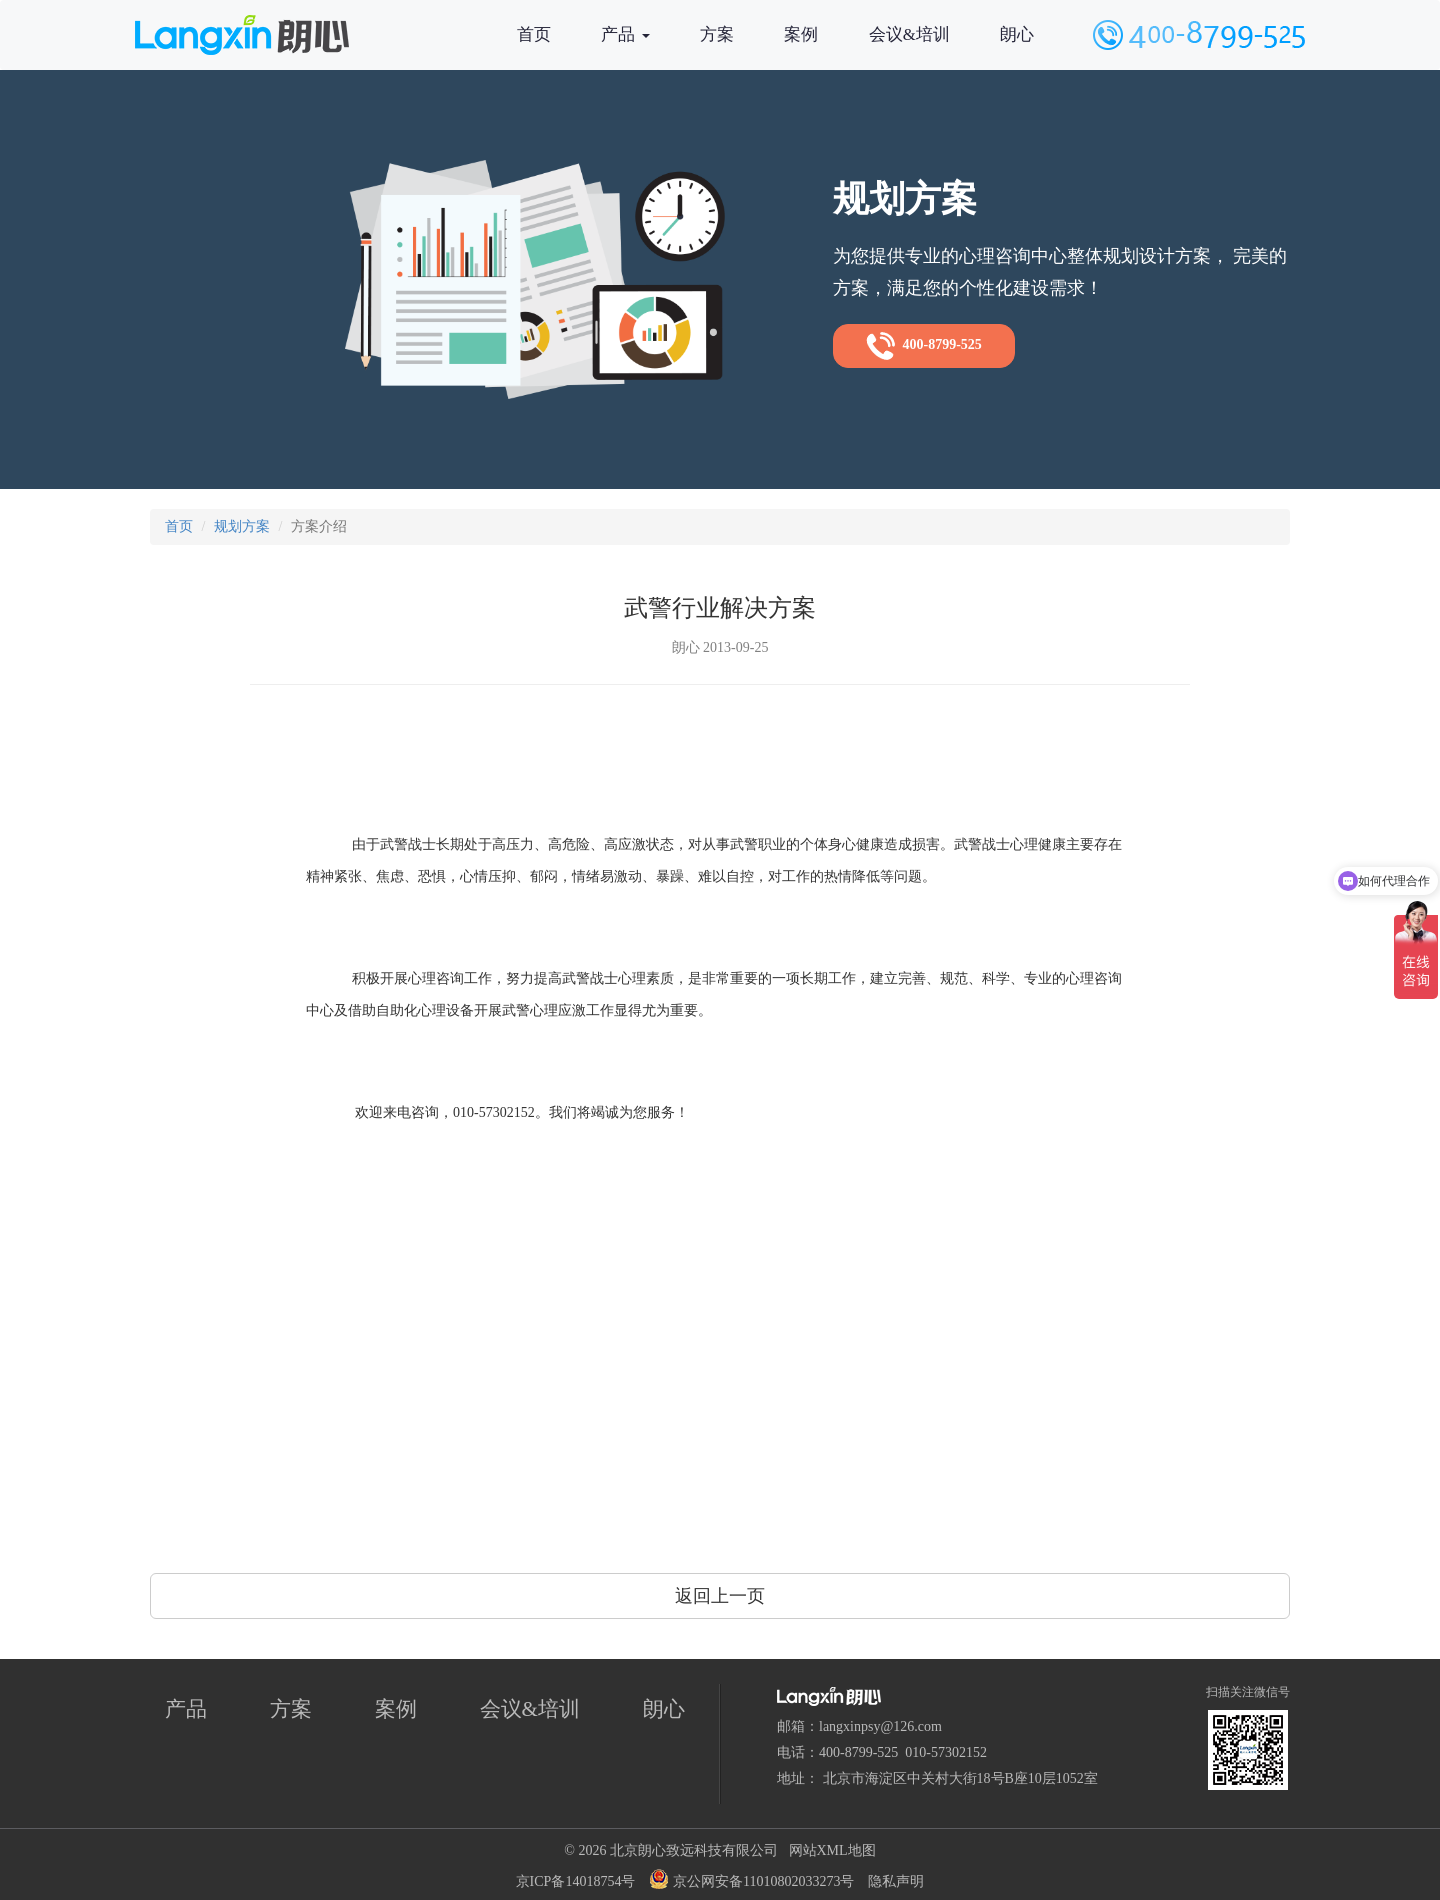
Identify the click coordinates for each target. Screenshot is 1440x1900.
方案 (717, 34)
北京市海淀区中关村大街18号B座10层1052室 (960, 1778)
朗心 (1017, 34)
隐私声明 (896, 1881)
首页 (534, 34)
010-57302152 (946, 1752)
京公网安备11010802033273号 (751, 1879)
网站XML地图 (832, 1850)
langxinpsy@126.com (880, 1726)
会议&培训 (909, 34)
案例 (801, 34)
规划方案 (242, 526)
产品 (625, 34)
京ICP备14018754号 (576, 1881)
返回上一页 (720, 1596)
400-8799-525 (924, 346)
